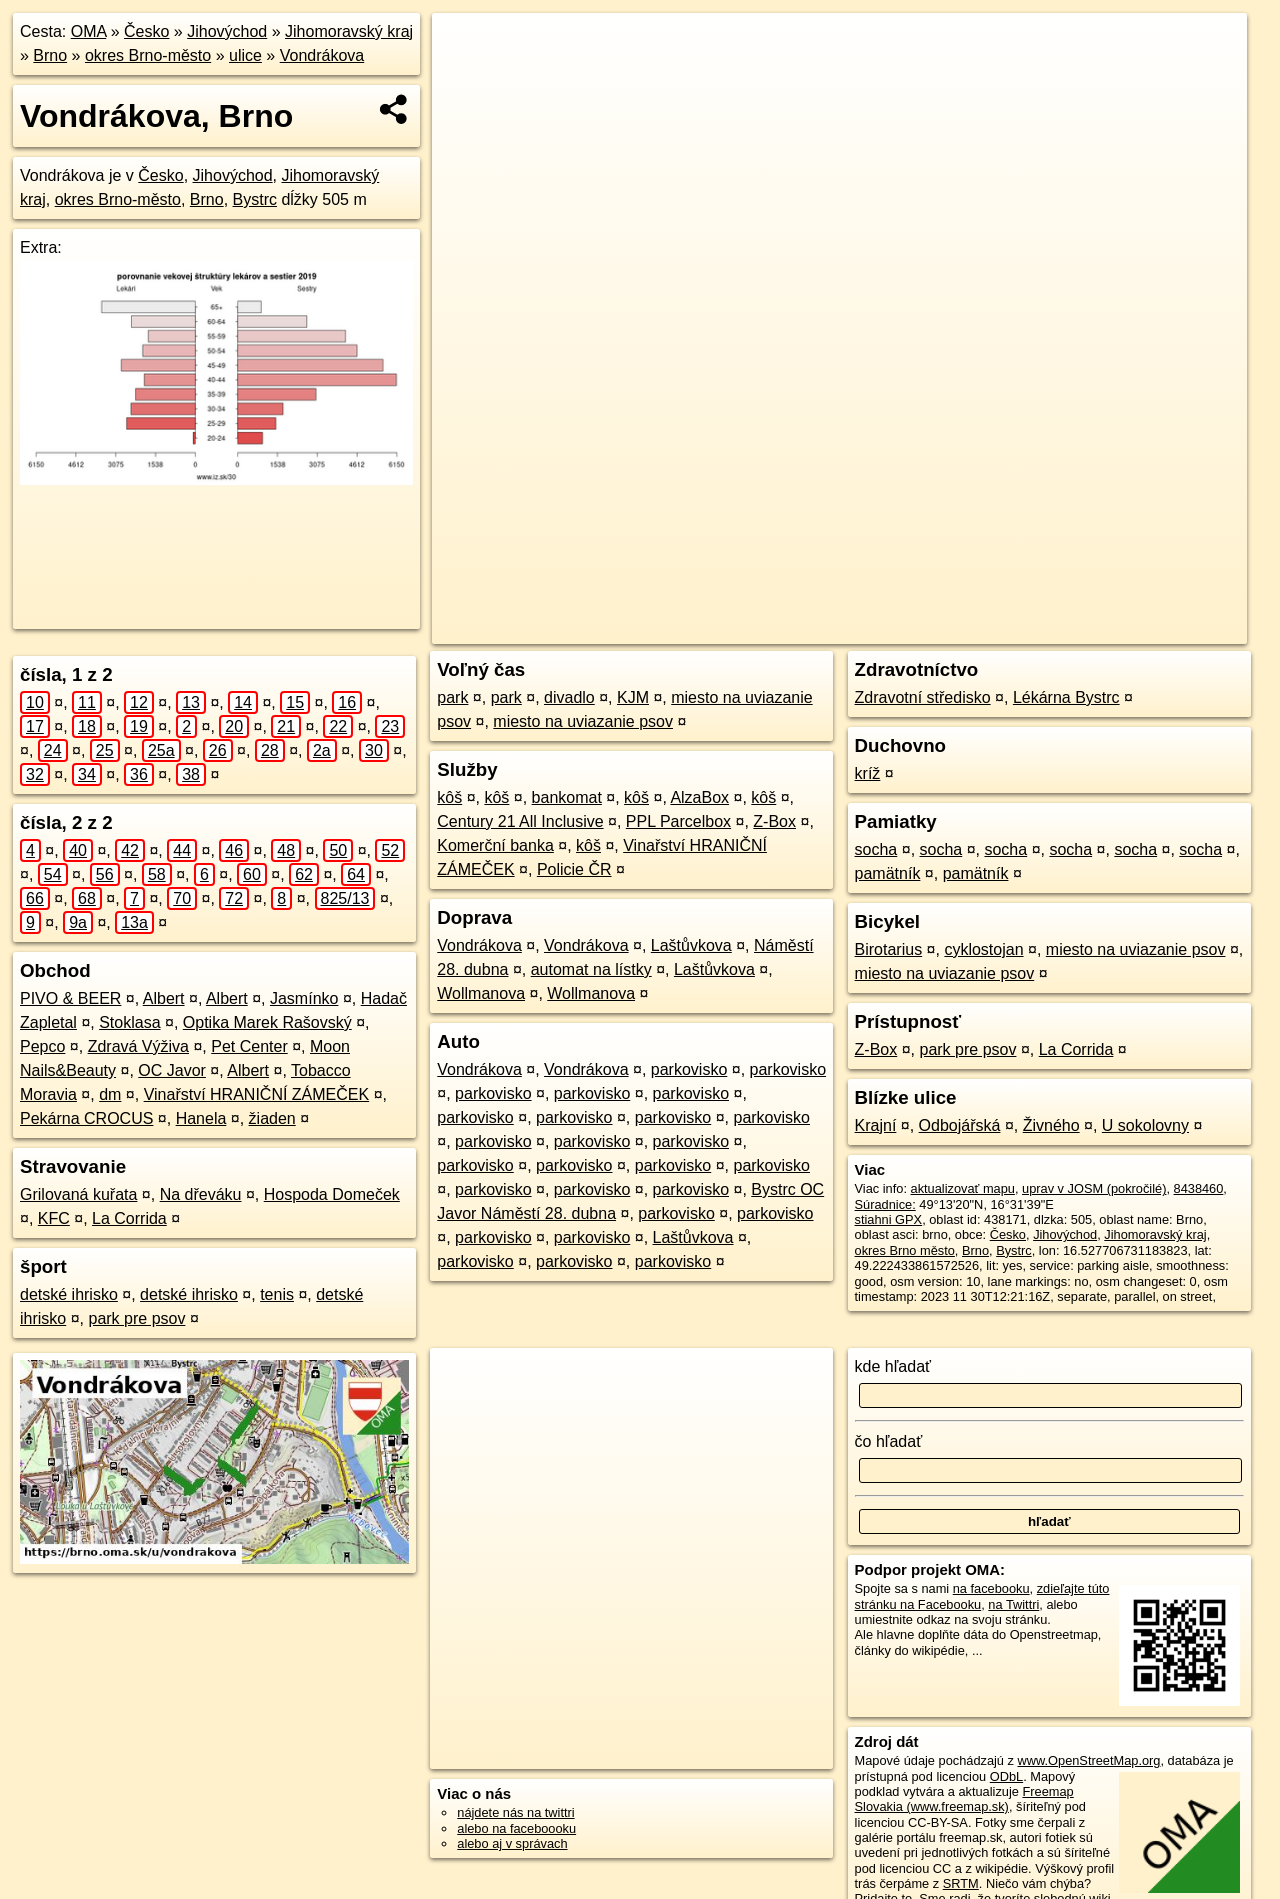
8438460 (1199, 1188)
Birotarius (889, 949)
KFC (54, 1218)
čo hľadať (889, 1441)
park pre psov (136, 1318)
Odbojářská (960, 1125)
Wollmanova (481, 993)
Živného (1051, 1125)
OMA (89, 31)
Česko (146, 31)
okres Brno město (905, 1250)
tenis (277, 1294)
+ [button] (466, 47)
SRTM (961, 1883)
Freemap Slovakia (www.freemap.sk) (964, 1799)
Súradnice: (885, 1204)
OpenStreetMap (896, 629)
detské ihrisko (69, 1294)
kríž (868, 773)
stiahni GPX (889, 1219)
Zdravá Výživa (138, 1046)
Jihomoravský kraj (349, 31)
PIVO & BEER (70, 998)
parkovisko (689, 1069)
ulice (245, 55)
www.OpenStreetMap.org (1088, 1760)
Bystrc (255, 199)
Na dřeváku (201, 1194)
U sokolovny (1145, 1125)
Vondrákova (322, 55)
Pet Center (249, 1046)
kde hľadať (893, 1366)
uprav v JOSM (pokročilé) (1094, 1188)
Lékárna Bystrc (1066, 697)
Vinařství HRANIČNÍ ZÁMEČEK (257, 1094)
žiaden (272, 1118)
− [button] (466, 78)
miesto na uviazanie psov (583, 721)
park (452, 697)
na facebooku (991, 1588)
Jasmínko (304, 998)
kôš (449, 797)
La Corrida (129, 1218)
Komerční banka (495, 845)
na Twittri (1013, 1604)
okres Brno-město (148, 55)
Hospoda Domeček (332, 1194)
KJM (633, 697)
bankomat (567, 797)
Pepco (42, 1046)
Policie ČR (574, 869)
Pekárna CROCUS (86, 1118)
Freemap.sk (999, 629)
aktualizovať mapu (963, 1188)
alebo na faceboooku (516, 1828)
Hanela (201, 1118)
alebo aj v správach (512, 1843)
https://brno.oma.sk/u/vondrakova (1153, 629)
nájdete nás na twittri (515, 1812)
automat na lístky (591, 969)
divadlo (569, 697)
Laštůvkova (691, 945)
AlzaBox (699, 797)
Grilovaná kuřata (78, 1194)
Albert (164, 998)
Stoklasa (129, 1022)
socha (876, 849)
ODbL (1006, 1776)
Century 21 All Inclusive (520, 821)
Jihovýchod (227, 31)
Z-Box (774, 821)
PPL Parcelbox (678, 821)
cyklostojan (983, 949)
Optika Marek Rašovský (267, 1022)
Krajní (876, 1125)
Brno (50, 55)
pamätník (888, 873)
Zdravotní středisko (923, 697)
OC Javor (172, 1070)
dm (110, 1094)
